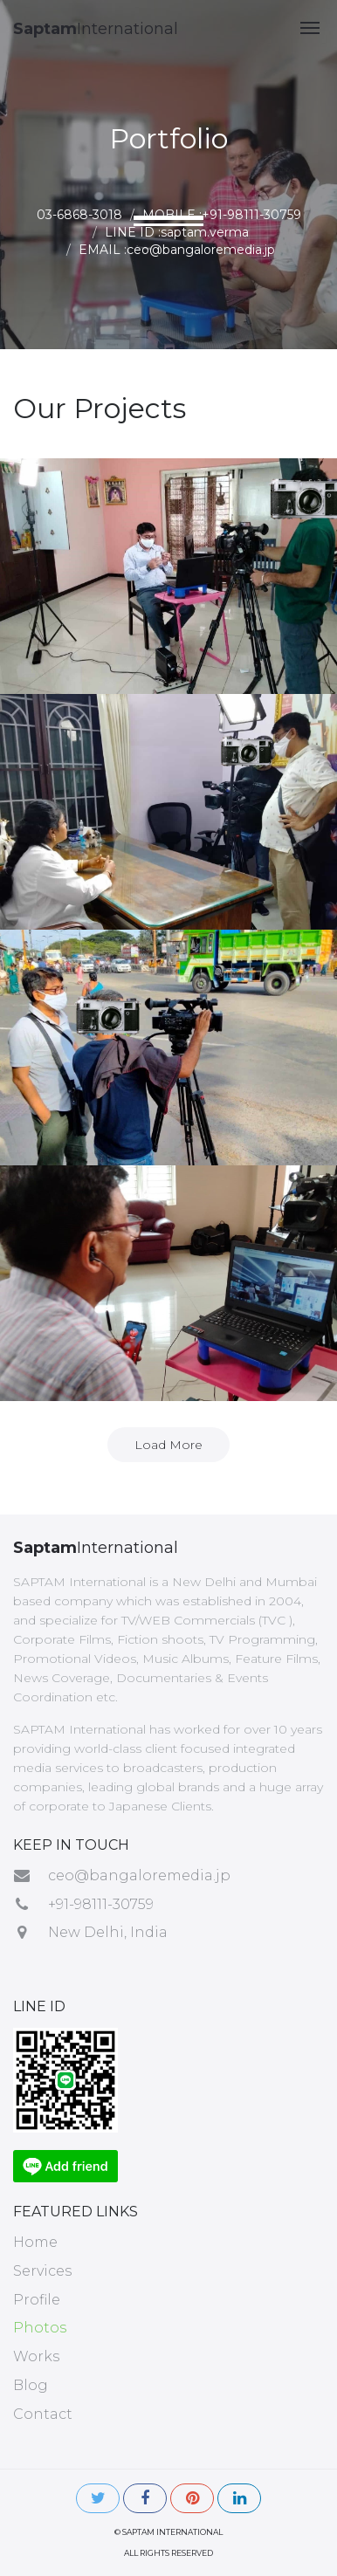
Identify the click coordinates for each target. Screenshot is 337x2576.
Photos (39, 2327)
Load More (168, 1445)
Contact (42, 2414)
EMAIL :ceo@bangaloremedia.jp (177, 250)
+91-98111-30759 (101, 1904)
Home (35, 2242)
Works (36, 2356)
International (95, 28)
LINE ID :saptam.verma (177, 232)
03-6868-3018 (79, 215)
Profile (36, 2299)
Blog (30, 2385)
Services (42, 2271)
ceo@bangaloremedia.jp (139, 1875)
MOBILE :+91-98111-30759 (221, 215)
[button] (310, 27)
